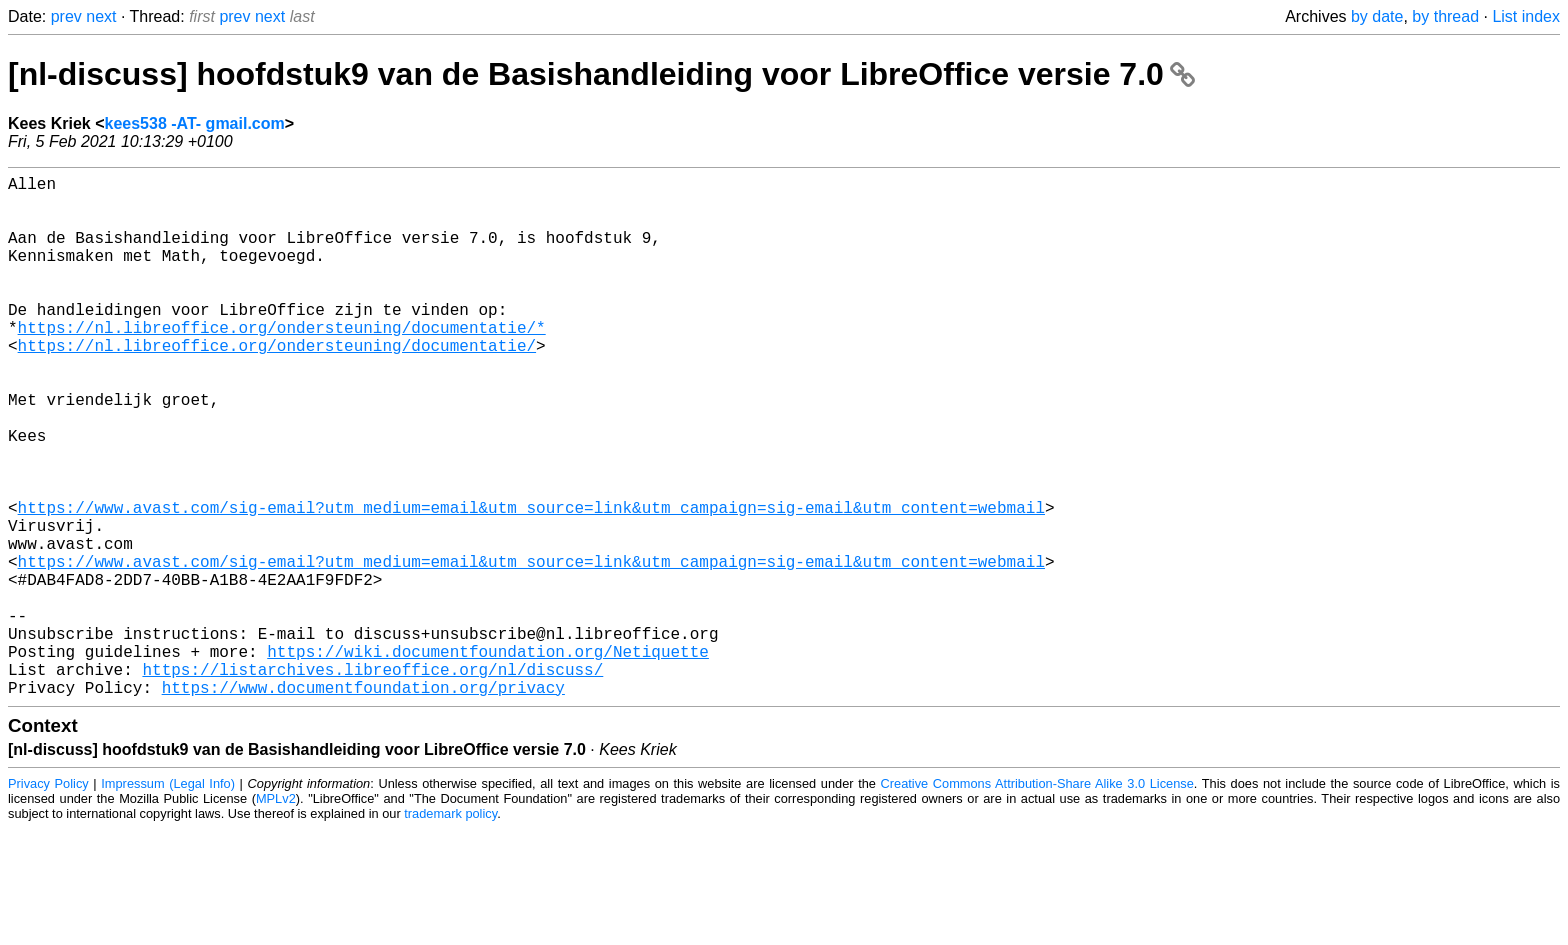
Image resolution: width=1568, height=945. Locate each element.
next (101, 16)
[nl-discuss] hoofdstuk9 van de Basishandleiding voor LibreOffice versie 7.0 (601, 74)
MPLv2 (276, 914)
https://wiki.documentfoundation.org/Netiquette (488, 759)
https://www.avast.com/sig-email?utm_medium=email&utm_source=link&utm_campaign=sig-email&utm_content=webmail (531, 583)
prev (66, 16)
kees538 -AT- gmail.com (195, 123)
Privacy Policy (48, 899)
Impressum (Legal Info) (168, 899)
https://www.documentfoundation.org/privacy (363, 803)
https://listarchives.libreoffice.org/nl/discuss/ (372, 781)
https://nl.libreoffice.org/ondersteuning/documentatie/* (282, 363)
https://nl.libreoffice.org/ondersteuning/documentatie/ (277, 385)
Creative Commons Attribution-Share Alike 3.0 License (1037, 899)
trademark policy (450, 929)
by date (1377, 16)
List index (1526, 16)
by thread (1445, 16)
